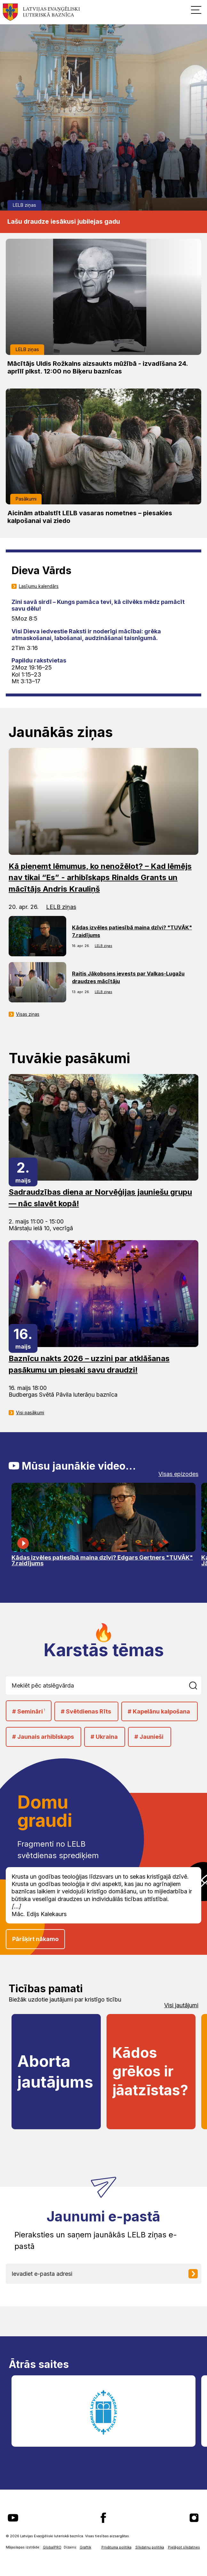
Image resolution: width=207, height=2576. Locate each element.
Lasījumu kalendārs (39, 586)
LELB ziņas (24, 205)
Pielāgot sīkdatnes (184, 2547)
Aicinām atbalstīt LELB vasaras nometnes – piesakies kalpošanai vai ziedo (89, 517)
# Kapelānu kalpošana (159, 1711)
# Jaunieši (148, 1736)
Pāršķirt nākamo (35, 1939)
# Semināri (28, 1711)
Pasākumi (26, 499)
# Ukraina (104, 1736)
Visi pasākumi (30, 1412)
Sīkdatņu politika (149, 2547)
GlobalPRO (52, 2547)
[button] (196, 9)
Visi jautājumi (181, 2005)
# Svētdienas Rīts (86, 1711)
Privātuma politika (116, 2547)
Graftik (85, 2547)
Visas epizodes (178, 1474)
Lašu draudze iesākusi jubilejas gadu (63, 221)
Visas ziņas (27, 1014)
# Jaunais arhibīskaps (43, 1736)
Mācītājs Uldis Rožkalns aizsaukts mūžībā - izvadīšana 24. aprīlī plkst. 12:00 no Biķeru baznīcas (97, 367)
